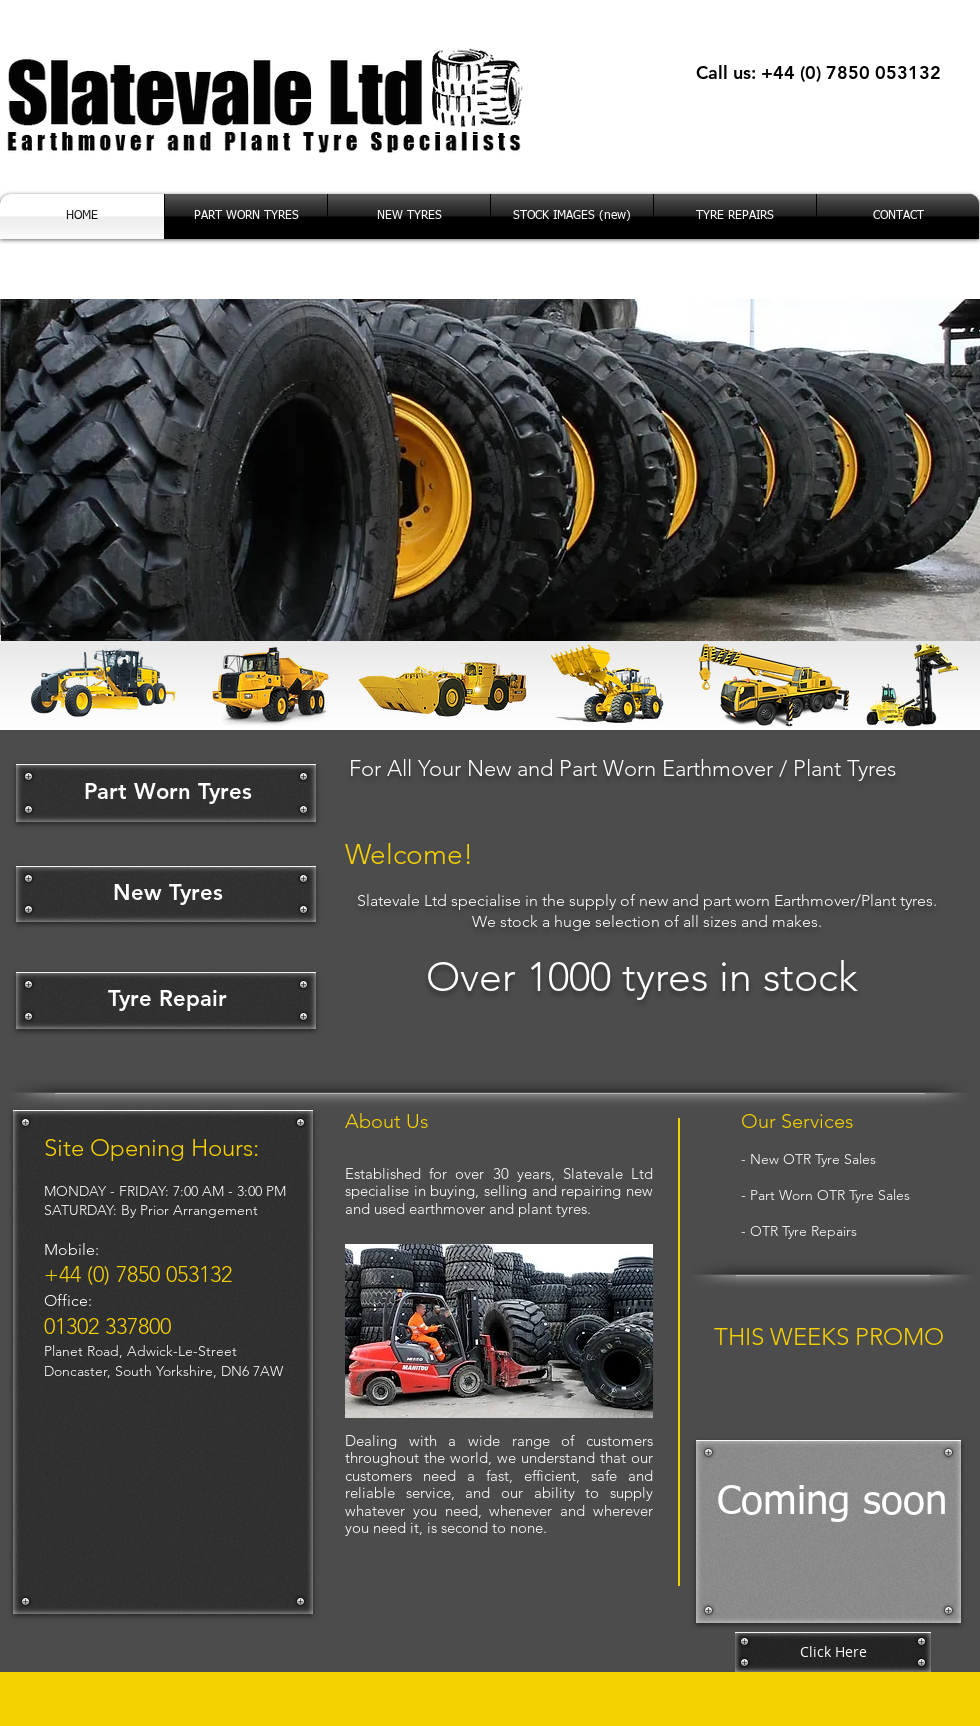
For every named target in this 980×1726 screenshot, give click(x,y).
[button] (499, 1331)
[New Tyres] (168, 893)
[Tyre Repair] (167, 1000)
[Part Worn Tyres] (168, 792)
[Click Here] (833, 1652)
